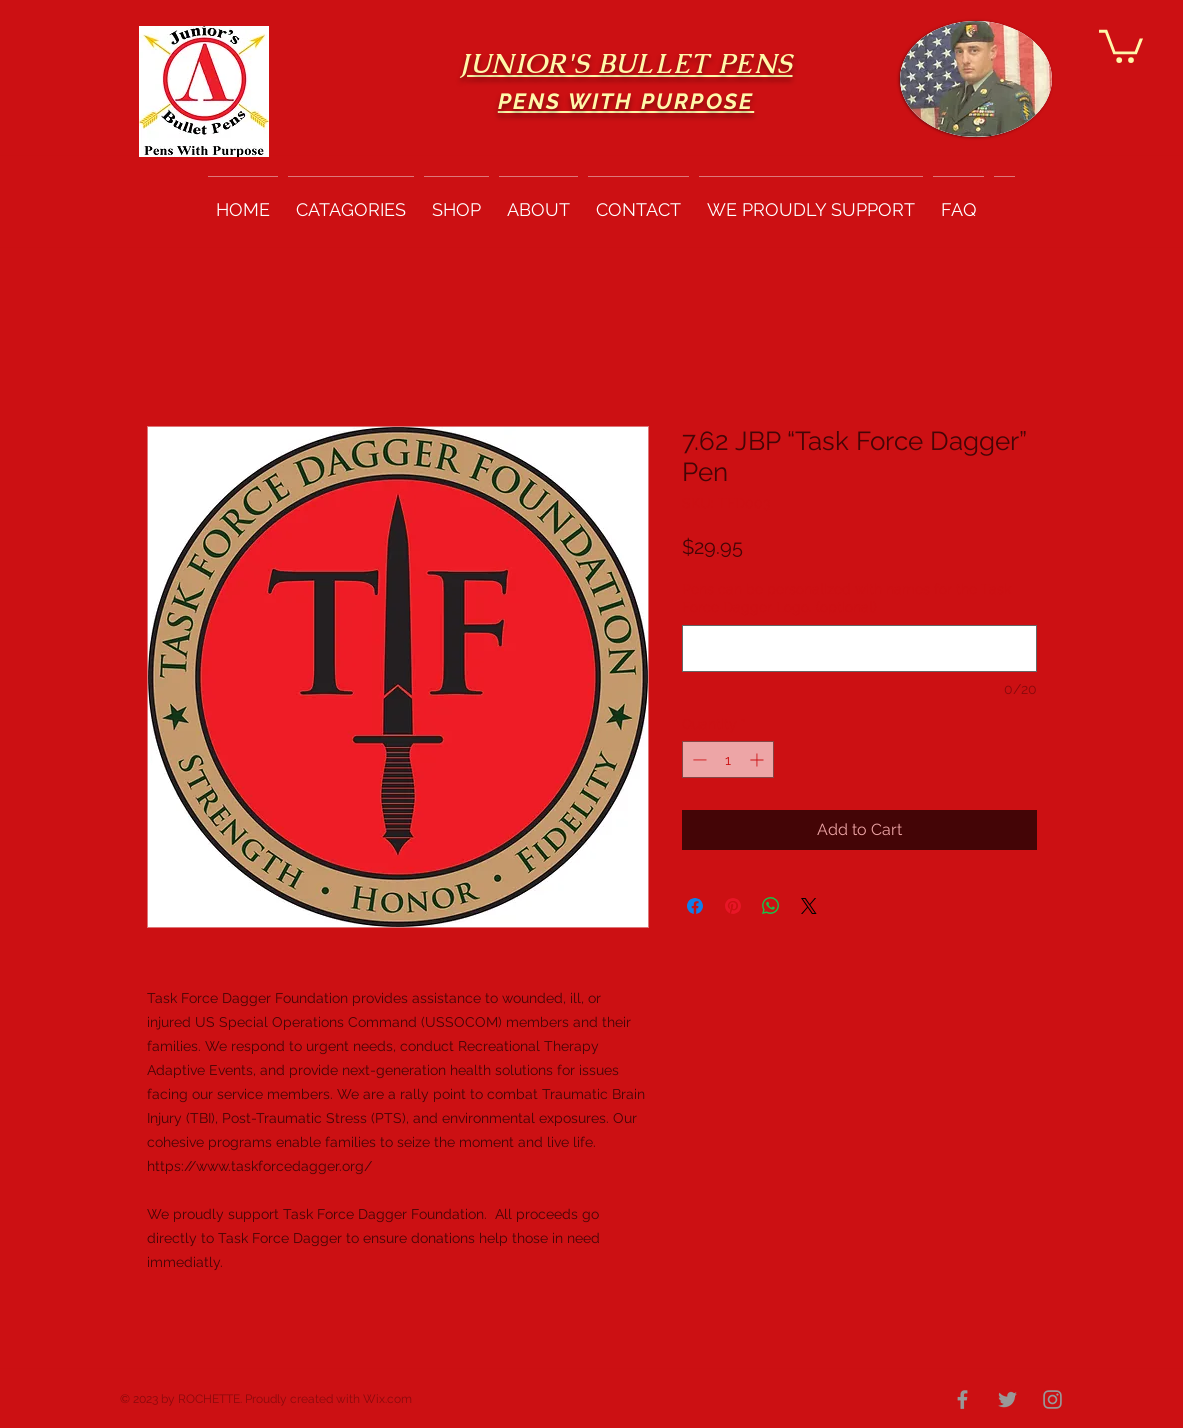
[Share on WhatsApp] (771, 906)
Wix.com (387, 1399)
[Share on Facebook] (695, 906)
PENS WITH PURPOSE (626, 101)
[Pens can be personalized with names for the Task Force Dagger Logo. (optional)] (859, 648)
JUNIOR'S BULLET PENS (626, 63)
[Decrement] (697, 759)
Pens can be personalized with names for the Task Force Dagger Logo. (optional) (846, 598)
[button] (1121, 44)
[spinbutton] (728, 759)
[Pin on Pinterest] (733, 906)
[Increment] (758, 759)
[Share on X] (809, 906)
